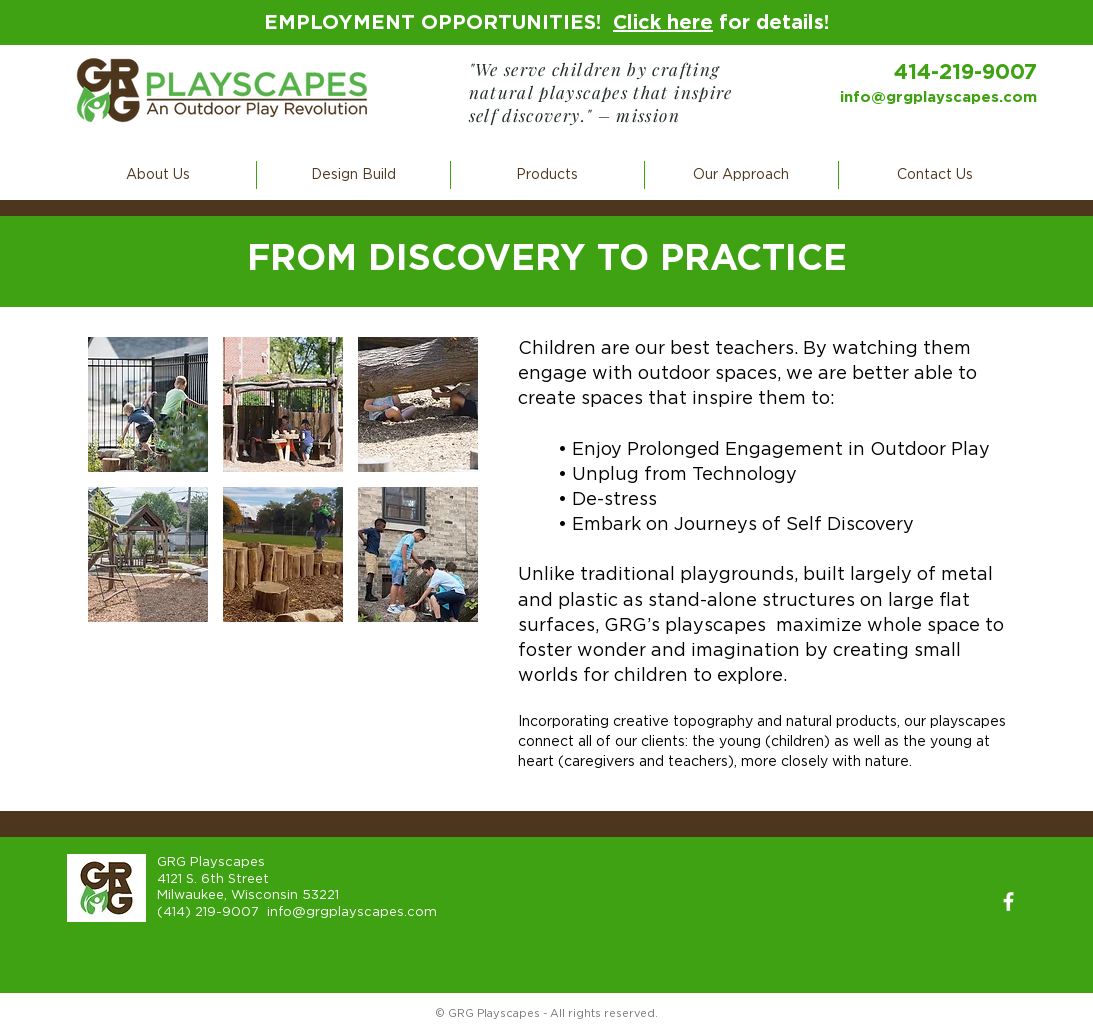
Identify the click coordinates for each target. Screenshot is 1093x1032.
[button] (158, 175)
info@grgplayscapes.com (938, 97)
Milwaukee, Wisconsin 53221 (248, 895)
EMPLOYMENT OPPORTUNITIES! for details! (546, 23)
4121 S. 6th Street (213, 879)
